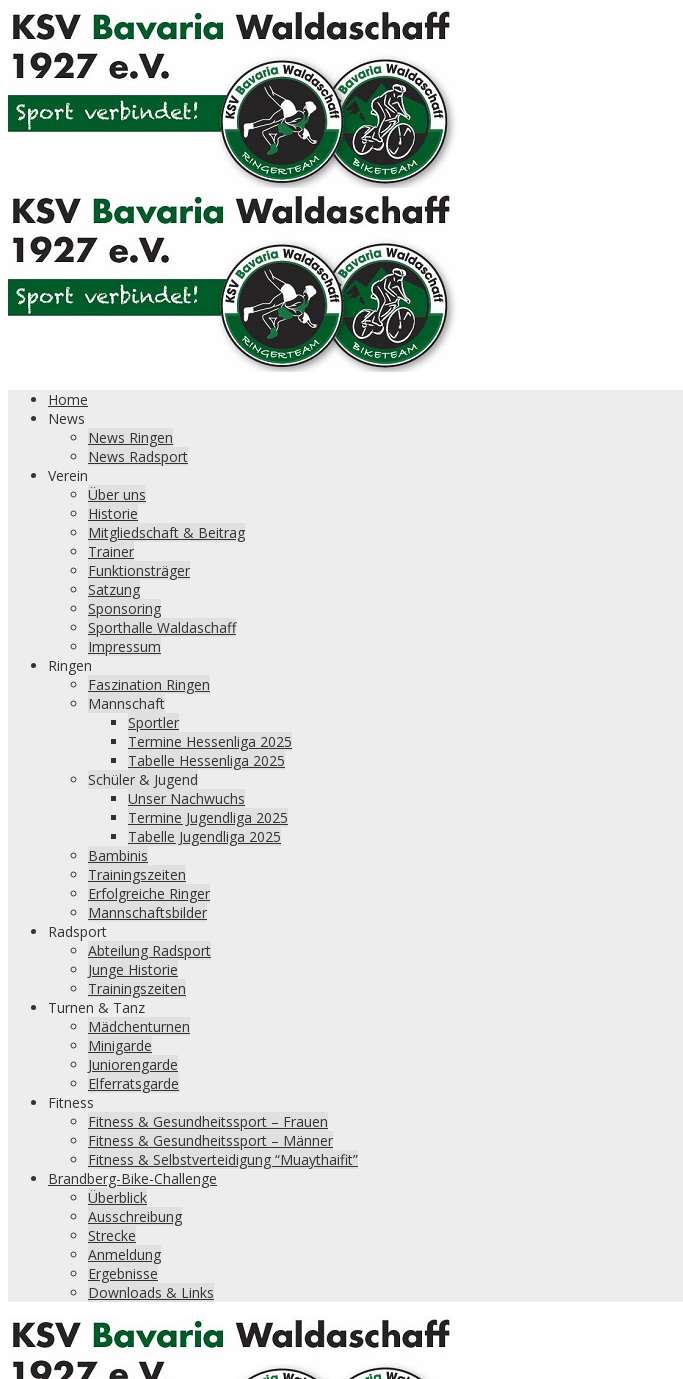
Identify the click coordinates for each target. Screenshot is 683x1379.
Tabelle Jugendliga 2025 (204, 836)
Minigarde (120, 1045)
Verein (68, 475)
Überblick (117, 1197)
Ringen (70, 665)
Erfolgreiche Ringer (149, 893)
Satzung (114, 589)
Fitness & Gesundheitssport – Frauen (208, 1121)
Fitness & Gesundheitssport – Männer (210, 1140)
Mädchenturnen (139, 1026)
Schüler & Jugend (143, 779)
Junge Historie (133, 969)
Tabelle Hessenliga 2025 (206, 760)
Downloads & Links (151, 1292)
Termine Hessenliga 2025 (210, 741)
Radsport (77, 931)
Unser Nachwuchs (186, 798)
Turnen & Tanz (96, 1007)
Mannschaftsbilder (147, 912)
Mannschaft (126, 703)
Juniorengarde (133, 1064)
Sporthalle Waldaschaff (162, 627)
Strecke (112, 1235)
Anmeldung (124, 1254)
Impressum (124, 646)
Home (68, 399)
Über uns (117, 494)
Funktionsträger (139, 570)
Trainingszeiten (137, 874)
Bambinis (118, 855)
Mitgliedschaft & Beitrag (166, 532)
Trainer (111, 551)
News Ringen (130, 437)
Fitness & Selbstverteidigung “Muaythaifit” (223, 1159)
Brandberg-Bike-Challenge (132, 1178)
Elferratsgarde (133, 1083)
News (66, 418)
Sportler (153, 722)
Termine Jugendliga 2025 (208, 817)
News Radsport (138, 456)
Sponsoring (124, 608)
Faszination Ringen (149, 684)
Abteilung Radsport (149, 950)
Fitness (71, 1102)
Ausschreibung (135, 1216)
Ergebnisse (123, 1273)
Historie (113, 513)
